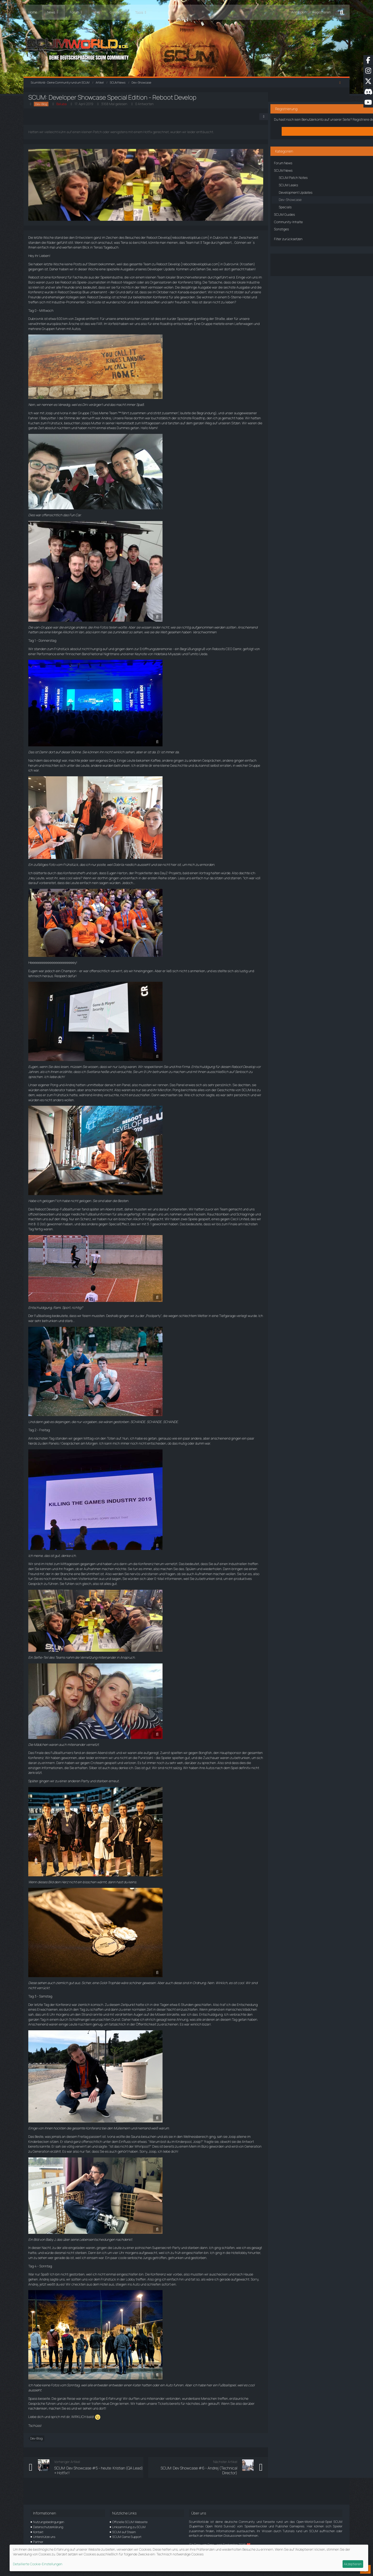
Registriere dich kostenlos (298, 112)
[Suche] (341, 12)
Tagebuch (162, 247)
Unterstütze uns (44, 2537)
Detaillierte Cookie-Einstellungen (37, 2564)
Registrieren (321, 12)
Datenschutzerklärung (48, 2527)
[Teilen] (247, 116)
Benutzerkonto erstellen (304, 129)
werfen (119, 247)
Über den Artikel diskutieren (304, 259)
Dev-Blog (43, 2458)
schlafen (235, 2262)
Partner (38, 2542)
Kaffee (163, 770)
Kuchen (89, 433)
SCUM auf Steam (124, 2532)
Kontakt (38, 2532)
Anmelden (298, 12)
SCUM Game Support (126, 2537)
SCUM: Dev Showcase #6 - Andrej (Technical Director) (182, 2490)
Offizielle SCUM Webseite (129, 2522)
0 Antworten (151, 104)
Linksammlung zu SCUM (129, 2527)
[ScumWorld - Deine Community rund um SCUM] (186, 48)
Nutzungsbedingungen (48, 2522)
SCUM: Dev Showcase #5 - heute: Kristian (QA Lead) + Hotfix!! (96, 2490)
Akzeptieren (353, 2564)
